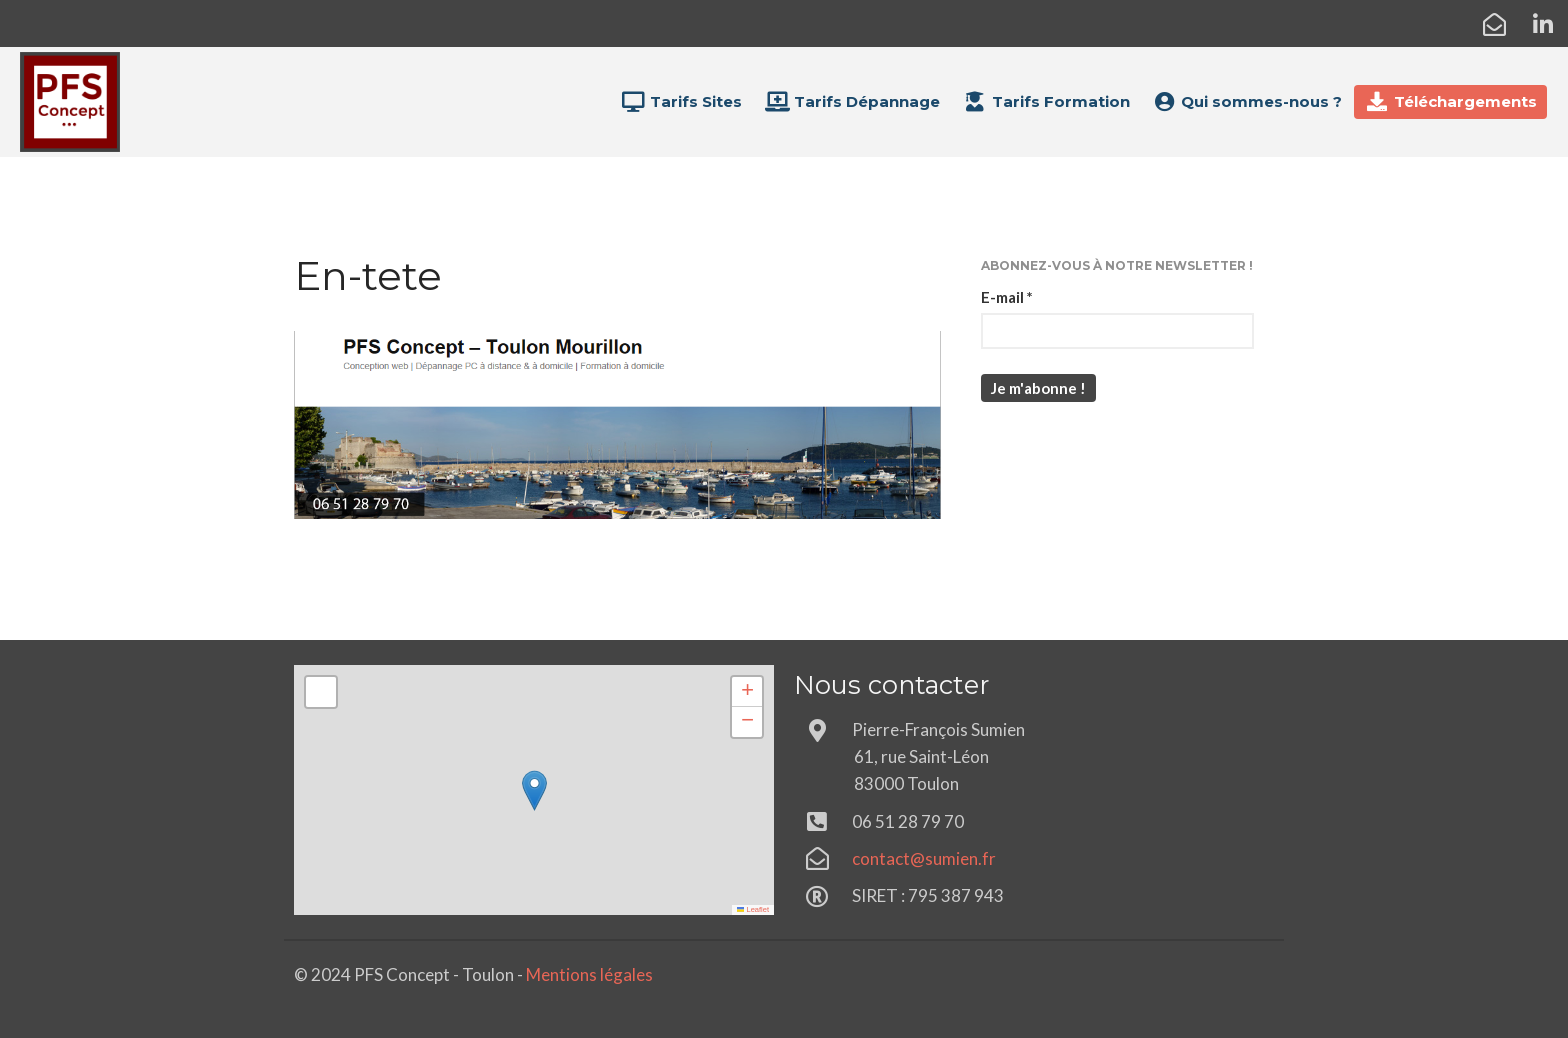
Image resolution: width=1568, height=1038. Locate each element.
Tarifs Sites (681, 101)
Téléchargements (1450, 101)
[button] (534, 790)
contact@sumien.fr (924, 858)
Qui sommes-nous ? (1247, 101)
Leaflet (753, 909)
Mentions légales (589, 974)
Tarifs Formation (1046, 101)
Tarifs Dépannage (852, 101)
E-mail (1007, 297)
